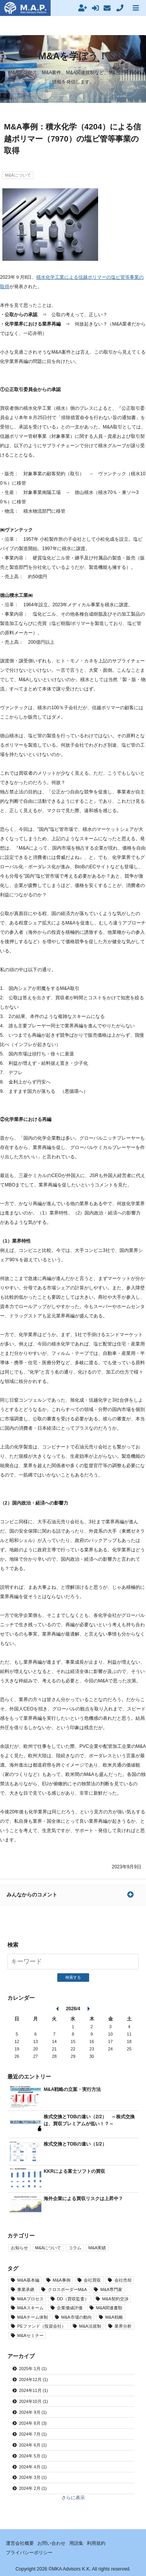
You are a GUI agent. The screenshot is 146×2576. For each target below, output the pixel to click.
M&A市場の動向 (76, 2317)
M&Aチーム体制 (32, 2317)
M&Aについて (18, 175)
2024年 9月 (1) (33, 2412)
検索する (73, 1977)
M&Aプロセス (30, 2298)
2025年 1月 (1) (33, 2368)
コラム (75, 2247)
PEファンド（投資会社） (41, 2326)
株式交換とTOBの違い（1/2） (75, 2144)
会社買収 (92, 2280)
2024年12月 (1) (33, 2379)
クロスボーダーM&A (67, 2289)
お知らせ (19, 2247)
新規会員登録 (85, 8)
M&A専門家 (111, 2289)
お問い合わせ (51, 2543)
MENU (139, 8)
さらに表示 (73, 2497)
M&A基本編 (28, 2280)
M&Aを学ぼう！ (73, 56)
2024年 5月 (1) (33, 2456)
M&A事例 (61, 2280)
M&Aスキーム (30, 2307)
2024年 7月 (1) (33, 2434)
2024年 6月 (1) (33, 2445)
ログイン (98, 8)
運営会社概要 (20, 2543)
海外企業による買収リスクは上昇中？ (83, 2198)
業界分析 (123, 2326)
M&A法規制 (90, 2326)
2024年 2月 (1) (33, 2488)
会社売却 (123, 2280)
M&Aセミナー (30, 2335)
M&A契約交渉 (115, 2298)
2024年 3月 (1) (33, 2477)
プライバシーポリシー (29, 2552)
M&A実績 (97, 2247)
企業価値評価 (70, 2307)
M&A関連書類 (109, 2307)
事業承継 (25, 2289)
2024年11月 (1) (33, 2390)
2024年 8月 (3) (33, 2423)
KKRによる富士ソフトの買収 (74, 2171)
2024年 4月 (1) (33, 2466)
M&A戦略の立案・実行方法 (72, 2089)
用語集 (76, 2543)
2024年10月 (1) (33, 2401)
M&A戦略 (114, 2317)
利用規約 (96, 2543)
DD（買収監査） (73, 2298)
